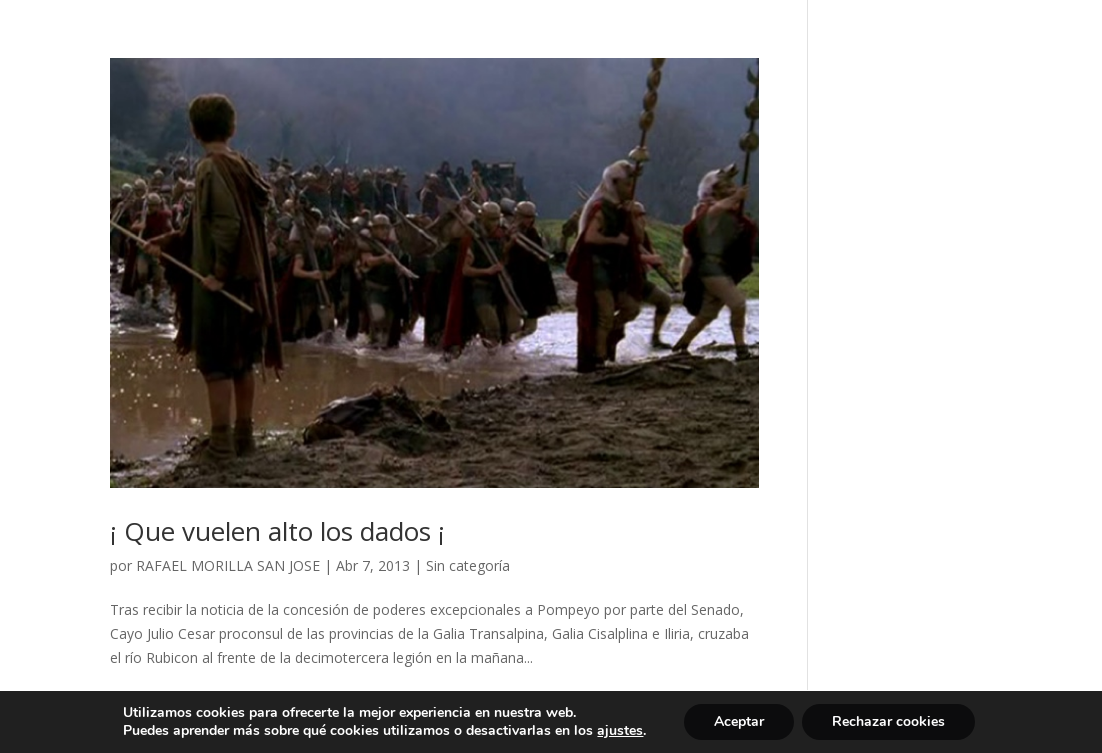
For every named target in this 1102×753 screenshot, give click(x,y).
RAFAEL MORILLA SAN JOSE (228, 565)
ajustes (620, 731)
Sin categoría (468, 565)
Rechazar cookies (888, 721)
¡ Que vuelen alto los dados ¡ (277, 531)
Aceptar (739, 721)
